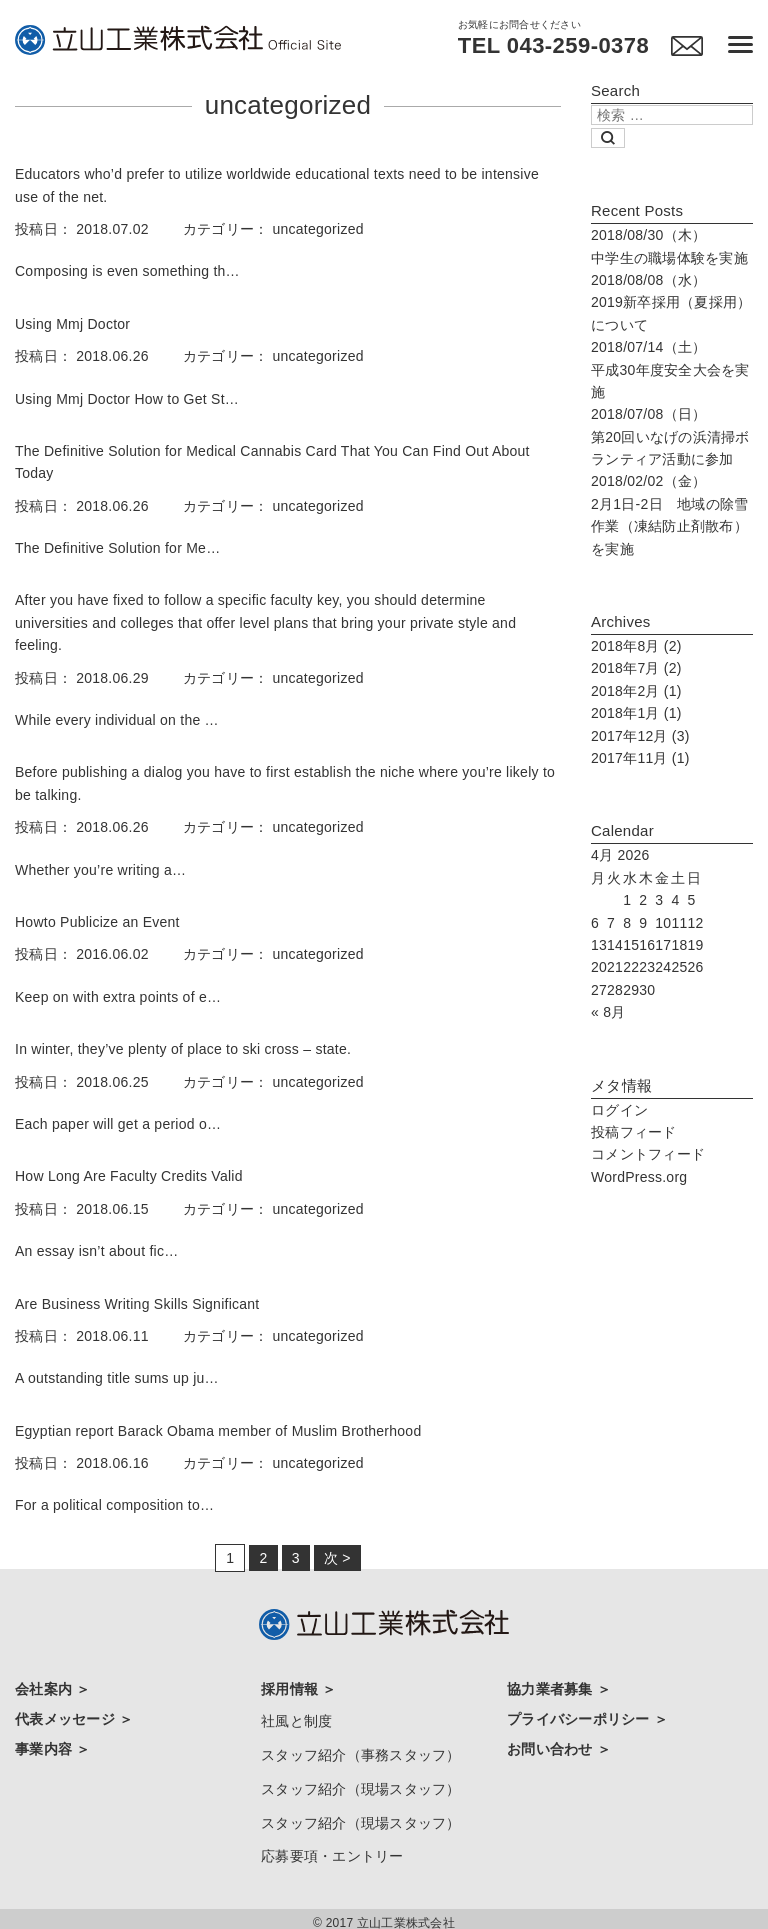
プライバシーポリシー (580, 1717)
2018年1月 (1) (636, 713)
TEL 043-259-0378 (551, 46)
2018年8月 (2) (636, 646)
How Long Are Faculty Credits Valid (129, 1176)
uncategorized (318, 229)
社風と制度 (296, 1719)
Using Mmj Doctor (72, 324)
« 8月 (608, 1012)
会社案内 (45, 1689)
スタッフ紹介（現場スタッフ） (361, 1784)
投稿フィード (634, 1132)
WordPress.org (639, 1177)
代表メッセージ (67, 1717)
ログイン (619, 1110)
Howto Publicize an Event (97, 922)
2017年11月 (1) (640, 758)
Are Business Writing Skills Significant (137, 1304)
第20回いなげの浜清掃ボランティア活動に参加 (670, 436)
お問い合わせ (552, 1745)
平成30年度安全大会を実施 (670, 369)
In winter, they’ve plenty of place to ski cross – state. (183, 1049)
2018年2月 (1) (636, 691)
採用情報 (291, 1689)
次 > (337, 1558)
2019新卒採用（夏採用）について (671, 302)
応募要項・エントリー (332, 1848)
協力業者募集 (552, 1689)
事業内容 (45, 1745)
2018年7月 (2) (636, 668)
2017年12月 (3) (640, 736)
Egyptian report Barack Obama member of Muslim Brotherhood (218, 1431)
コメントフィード (648, 1154)
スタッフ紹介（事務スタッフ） (361, 1751)
